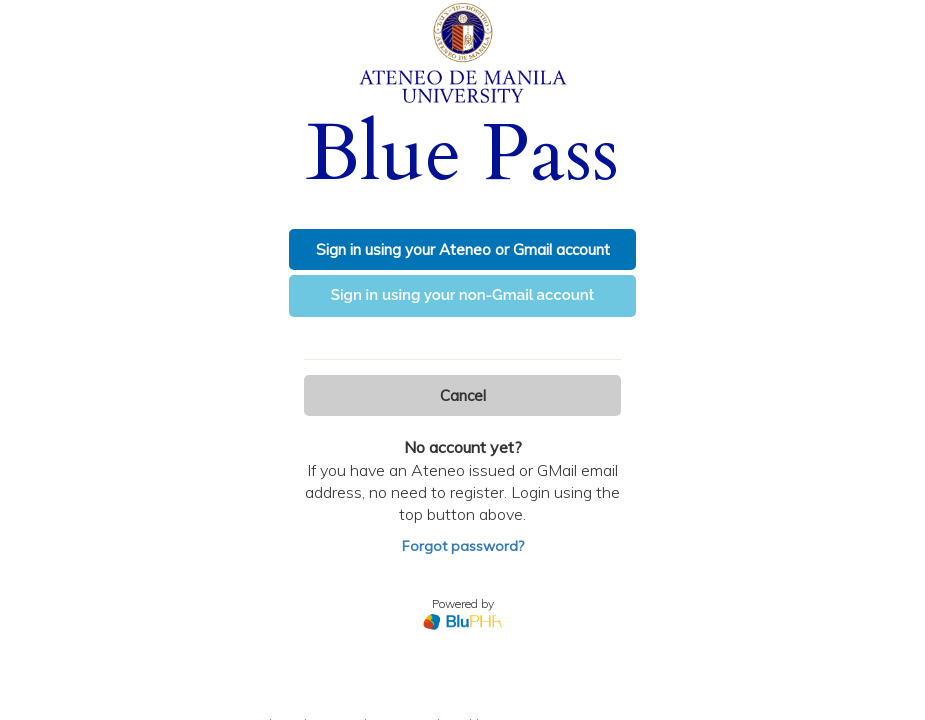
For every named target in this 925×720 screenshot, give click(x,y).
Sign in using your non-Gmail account (463, 295)
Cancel (463, 395)
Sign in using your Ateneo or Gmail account (463, 249)
